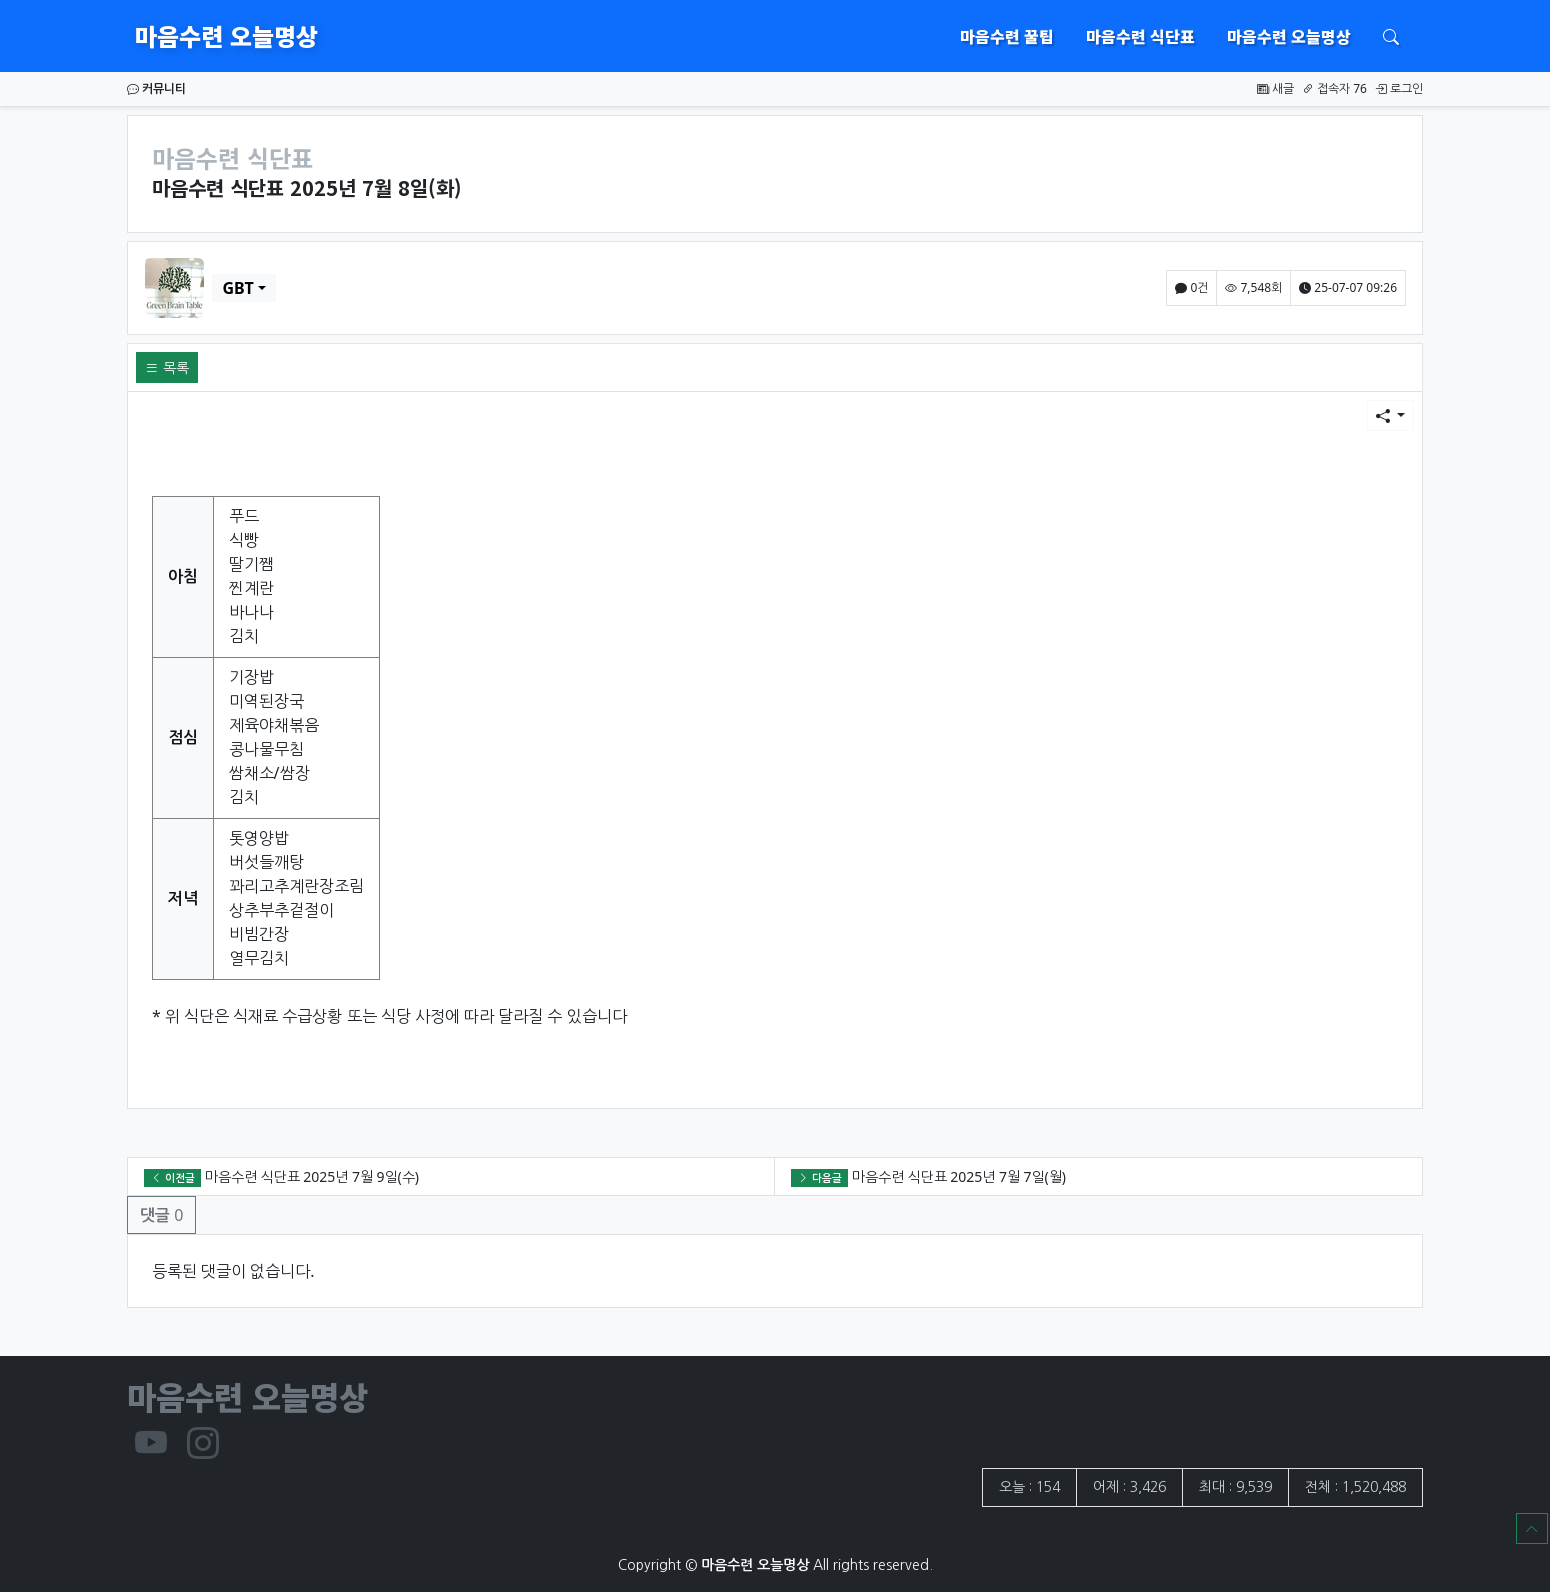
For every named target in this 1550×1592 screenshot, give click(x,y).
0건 (1191, 287)
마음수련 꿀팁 (1007, 36)
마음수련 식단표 (1140, 36)
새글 (1275, 88)
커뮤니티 (156, 88)
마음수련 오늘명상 (226, 35)
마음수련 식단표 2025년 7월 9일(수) (312, 1176)
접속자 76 (1334, 88)
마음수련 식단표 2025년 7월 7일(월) (959, 1176)
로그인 (1399, 88)
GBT (237, 288)
